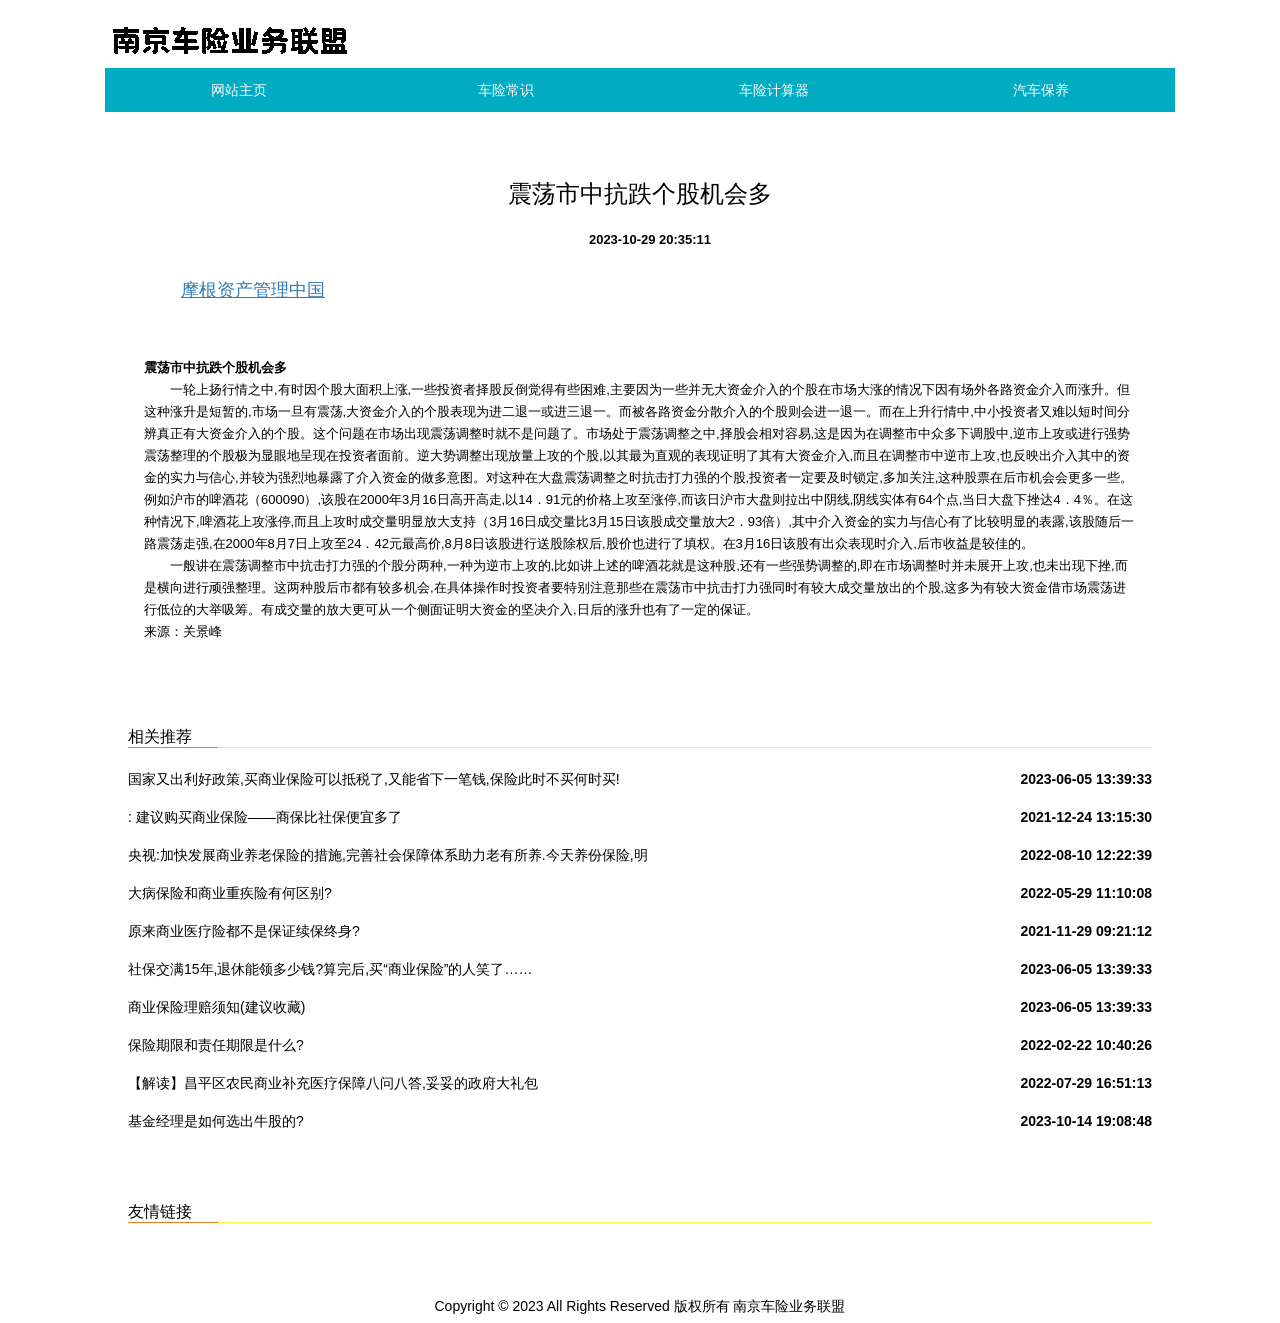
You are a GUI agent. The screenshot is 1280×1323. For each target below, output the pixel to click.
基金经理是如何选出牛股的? (216, 1121)
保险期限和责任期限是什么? (216, 1045)
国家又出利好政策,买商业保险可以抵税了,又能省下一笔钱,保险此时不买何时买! (374, 779)
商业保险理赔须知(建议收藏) (216, 1007)
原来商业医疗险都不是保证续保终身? (244, 931)
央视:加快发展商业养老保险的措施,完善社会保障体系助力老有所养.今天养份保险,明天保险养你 (388, 859)
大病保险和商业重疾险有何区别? (230, 893)
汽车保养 (1041, 90)
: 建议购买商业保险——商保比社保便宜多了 (265, 817)
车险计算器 (774, 90)
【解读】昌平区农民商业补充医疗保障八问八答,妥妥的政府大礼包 (333, 1083)
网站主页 (239, 90)
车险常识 (506, 90)
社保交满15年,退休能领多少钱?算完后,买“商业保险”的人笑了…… (330, 969)
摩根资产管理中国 (253, 290)
